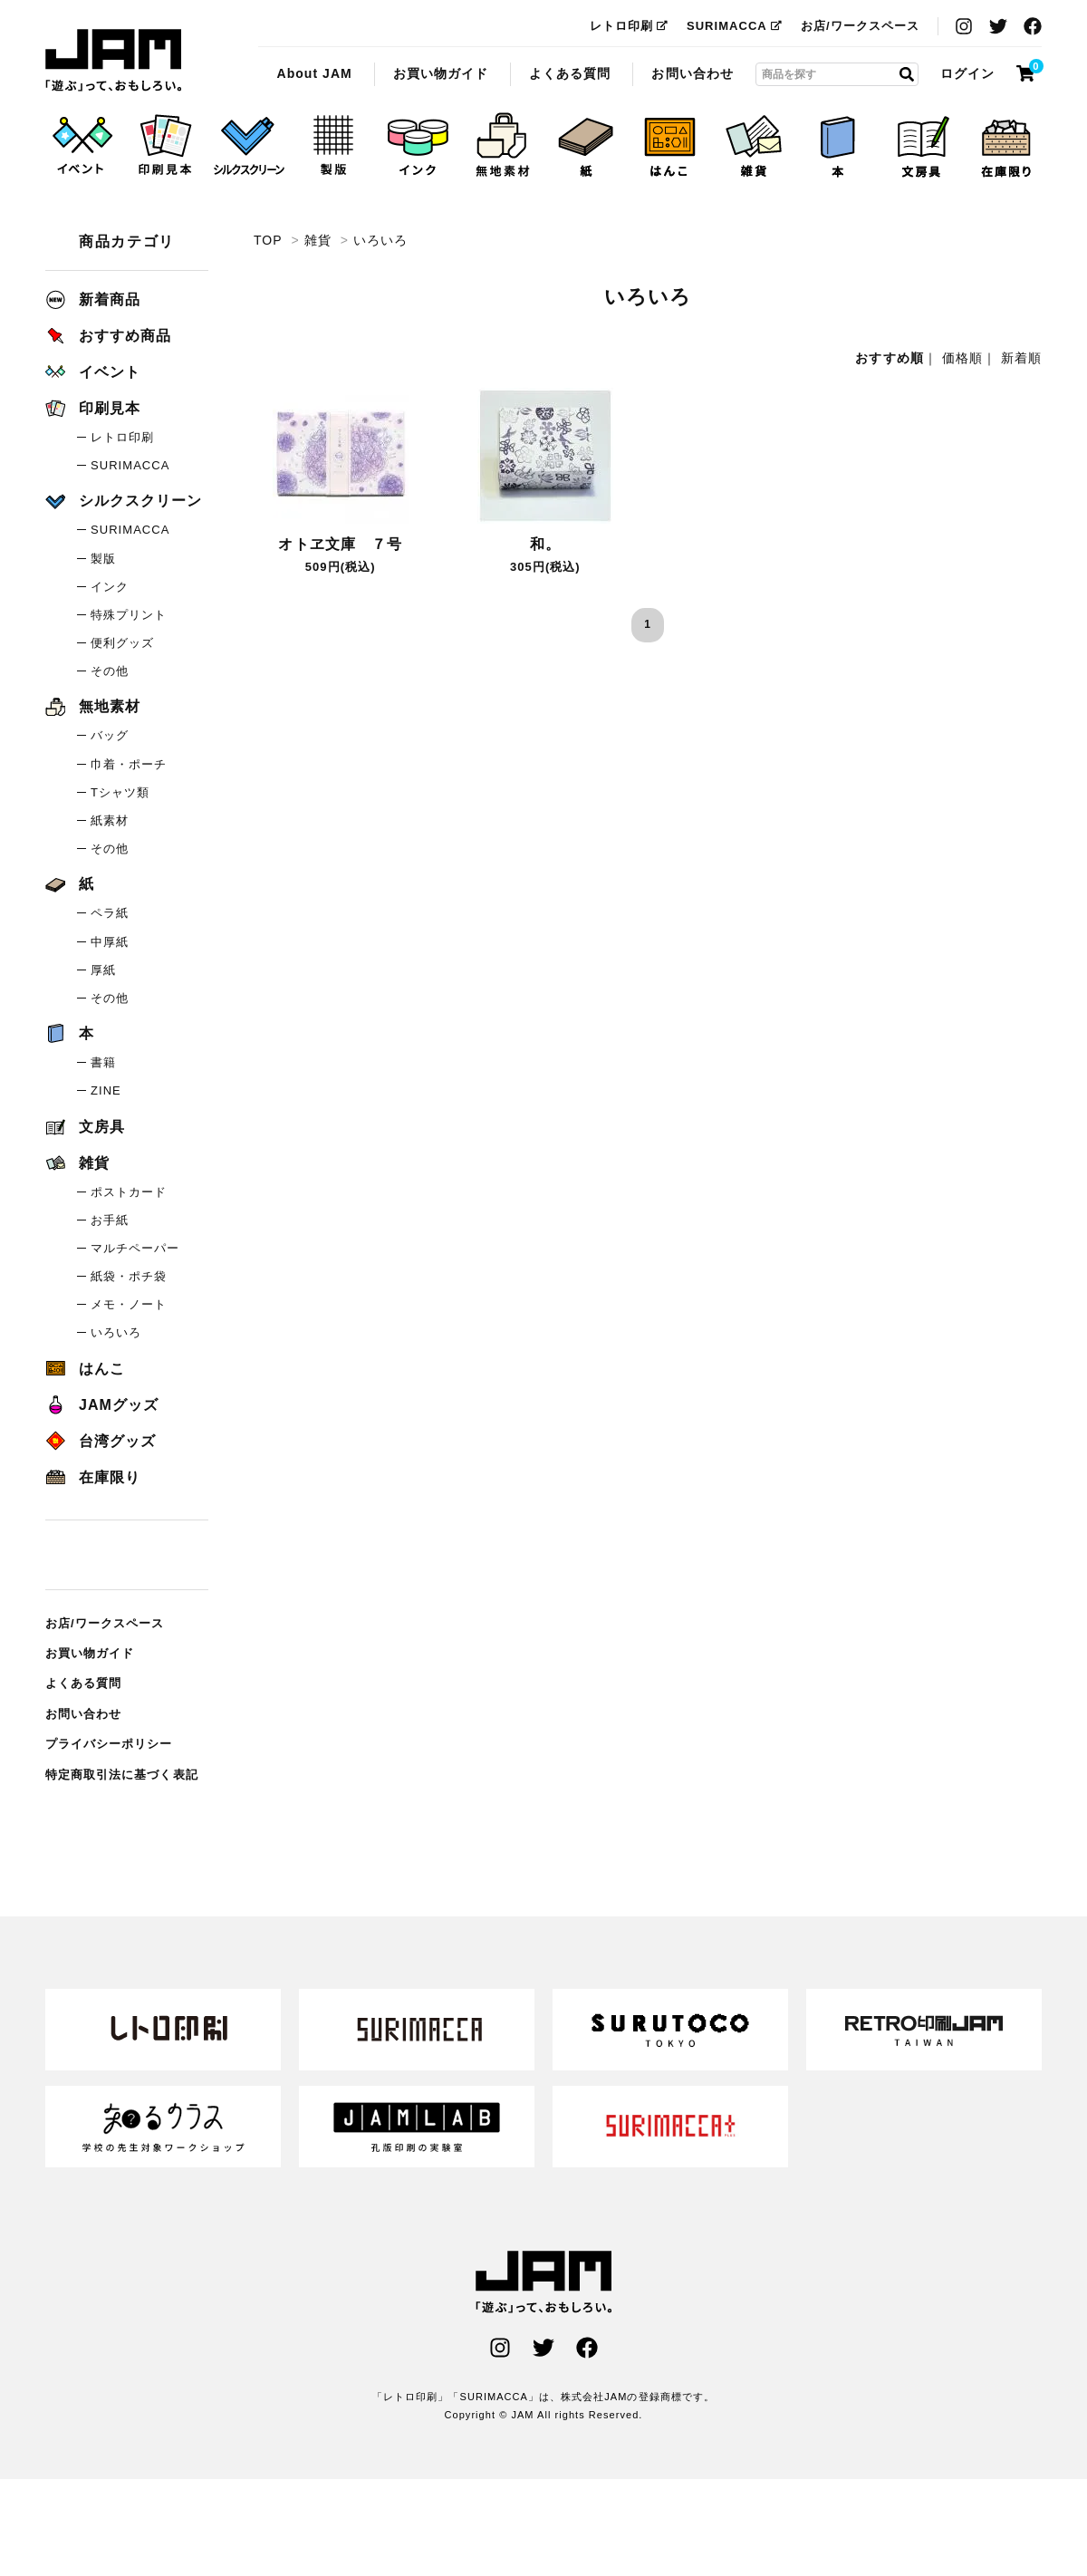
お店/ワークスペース (860, 26)
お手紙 (110, 1220)
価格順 (962, 358)
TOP (268, 240)
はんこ (85, 1368)
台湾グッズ (100, 1441)
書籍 (103, 1062)
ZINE (106, 1090)
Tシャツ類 (120, 792)
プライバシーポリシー (109, 1744)
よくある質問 (570, 73)
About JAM (313, 73)
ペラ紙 (110, 913)
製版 (103, 558)
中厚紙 (110, 942)
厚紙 (103, 970)
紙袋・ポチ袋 (129, 1276)
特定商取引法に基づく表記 (121, 1774)
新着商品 (92, 299)
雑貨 (318, 240)
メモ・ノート (129, 1304)
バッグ (110, 735)
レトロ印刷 (629, 26)
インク (110, 586)
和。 (545, 544)
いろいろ (113, 60)
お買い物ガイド (440, 73)
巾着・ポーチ (129, 764)
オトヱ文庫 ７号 (339, 544)
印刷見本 (92, 408)
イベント (92, 372)
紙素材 (110, 820)
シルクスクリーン (123, 500)
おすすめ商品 (108, 335)
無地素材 (92, 706)
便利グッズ (122, 643)
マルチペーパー (135, 1248)
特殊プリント (129, 615)
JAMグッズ (102, 1405)
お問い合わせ (692, 73)
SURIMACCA (735, 26)
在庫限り (92, 1477)
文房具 (85, 1126)
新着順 (1021, 358)
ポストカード (129, 1192)
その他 (110, 671)
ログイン (967, 73)
